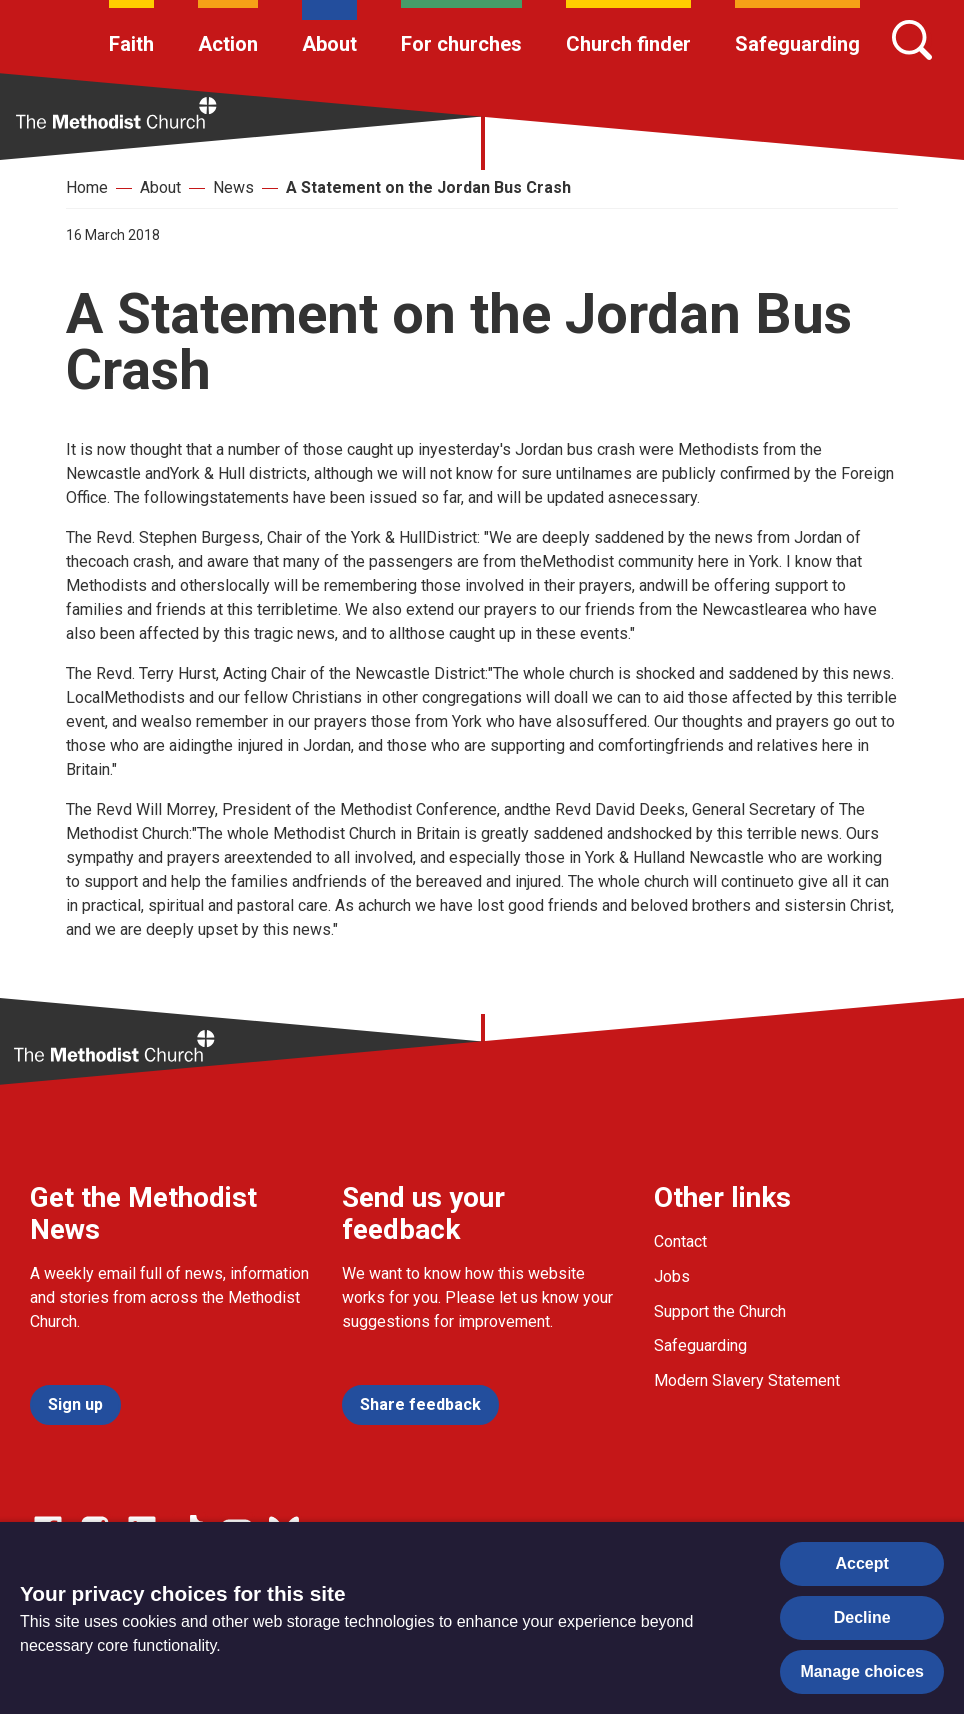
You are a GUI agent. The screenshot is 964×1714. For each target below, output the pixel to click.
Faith (131, 44)
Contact (680, 1241)
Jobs (672, 1276)
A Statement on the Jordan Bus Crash (428, 187)
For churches (461, 44)
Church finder (628, 44)
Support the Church (720, 1311)
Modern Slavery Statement (747, 1380)
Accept (862, 1563)
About (329, 44)
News (233, 187)
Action (228, 44)
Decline (862, 1617)
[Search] (912, 40)
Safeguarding (797, 44)
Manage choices (862, 1671)
